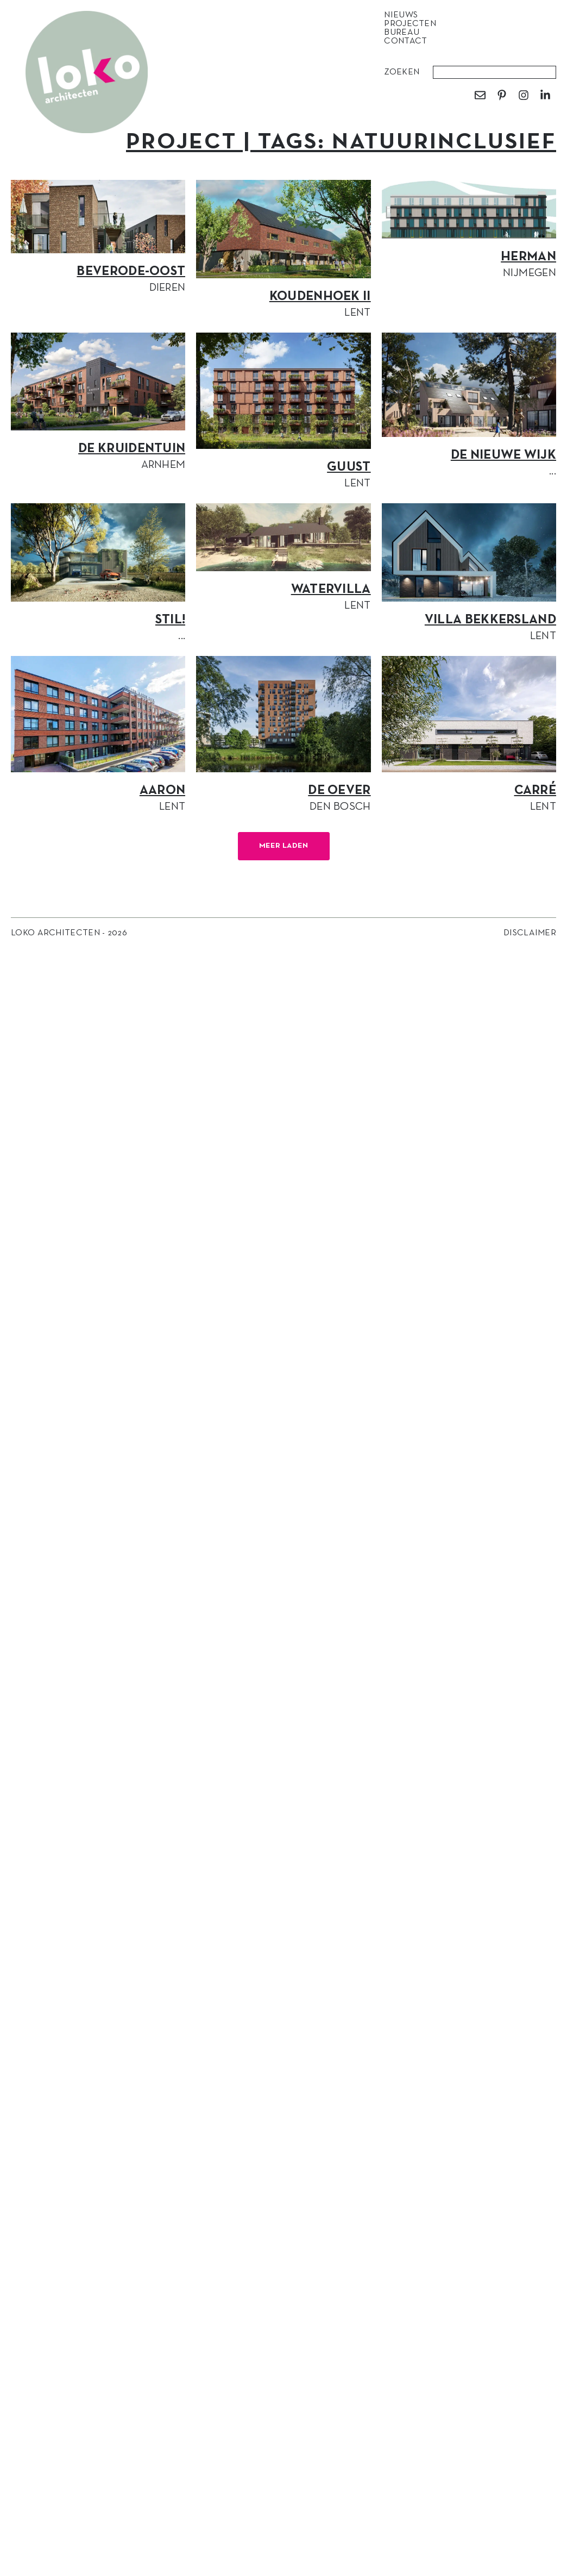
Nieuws (403, 15)
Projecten (413, 24)
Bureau (404, 32)
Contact (405, 41)
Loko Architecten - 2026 (69, 933)
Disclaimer (529, 933)
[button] (284, 846)
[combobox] (494, 72)
